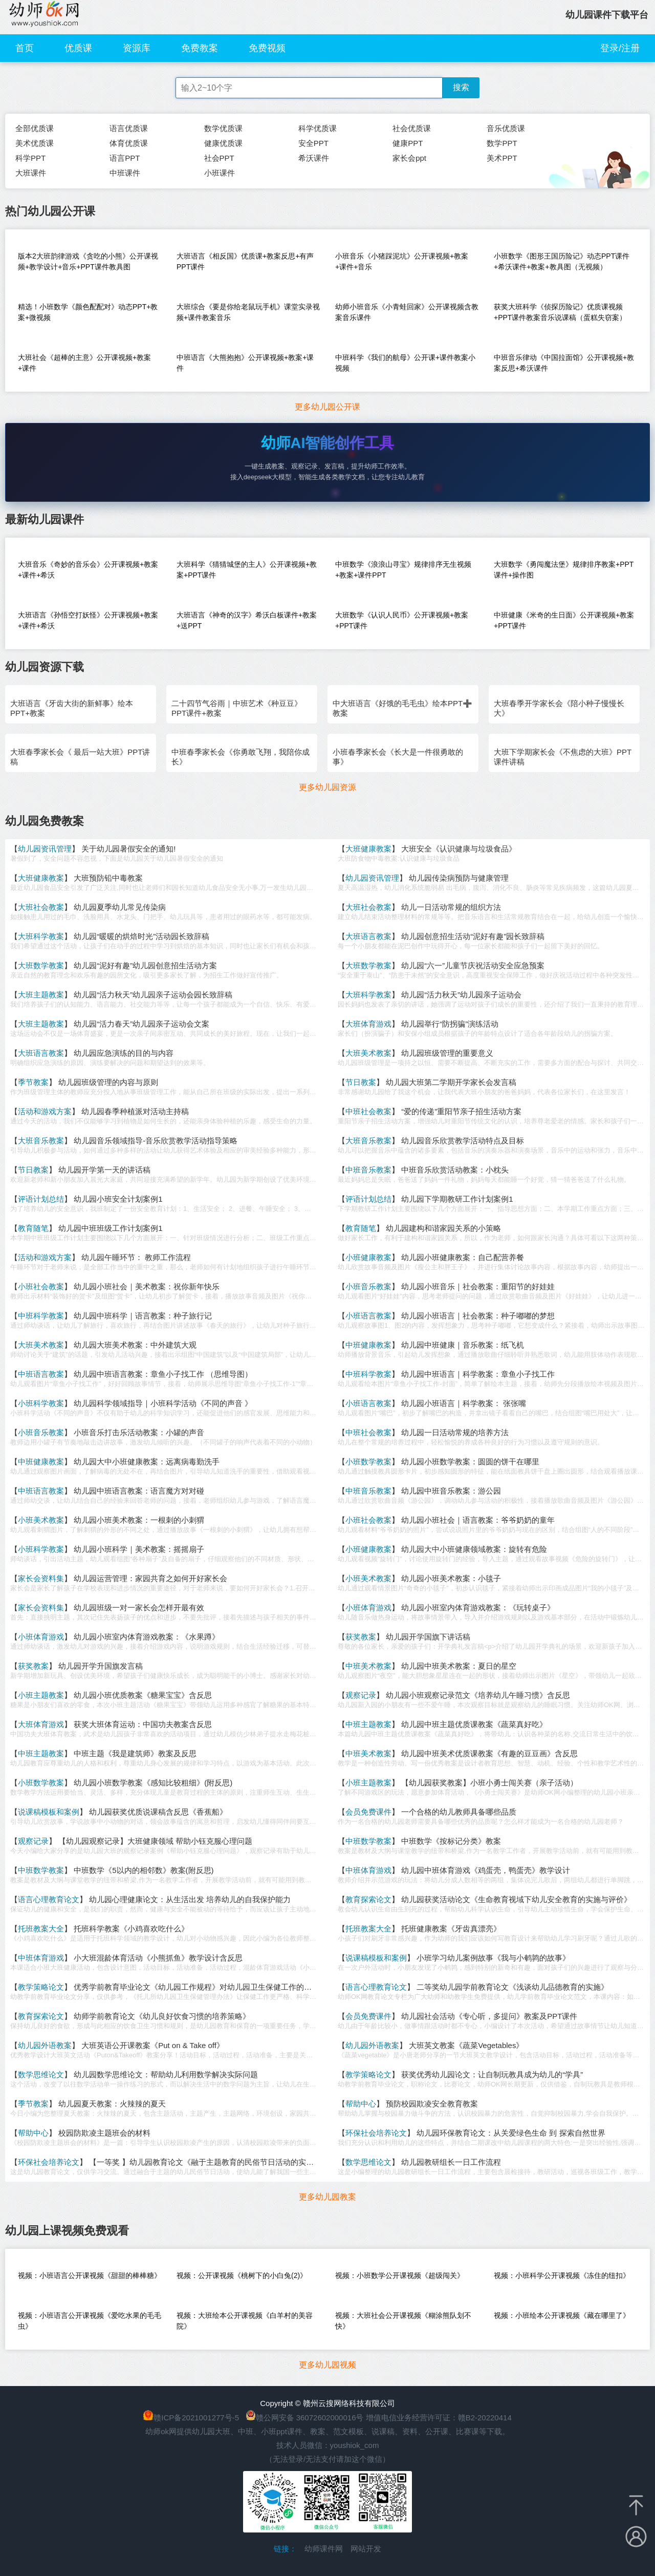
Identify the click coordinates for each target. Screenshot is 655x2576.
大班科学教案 (41, 936)
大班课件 (30, 172)
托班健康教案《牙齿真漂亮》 (451, 1928)
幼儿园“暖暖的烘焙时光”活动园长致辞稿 (141, 936)
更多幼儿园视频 (327, 2364)
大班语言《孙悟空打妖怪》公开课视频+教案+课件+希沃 (88, 620)
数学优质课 (223, 128)
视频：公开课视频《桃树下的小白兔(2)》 (242, 2275)
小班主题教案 (41, 1695)
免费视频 (267, 48)
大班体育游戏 (368, 1023)
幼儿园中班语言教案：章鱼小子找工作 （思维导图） (163, 1374)
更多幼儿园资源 (327, 787)
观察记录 (360, 1695)
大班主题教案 (41, 994)
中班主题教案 (368, 1724)
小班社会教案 (41, 1286)
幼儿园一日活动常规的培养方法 (455, 1432)
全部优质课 (34, 128)
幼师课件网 (323, 2548)
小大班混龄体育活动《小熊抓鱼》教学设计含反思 (158, 1957)
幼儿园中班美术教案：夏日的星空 (458, 1666)
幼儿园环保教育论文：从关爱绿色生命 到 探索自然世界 (511, 2132)
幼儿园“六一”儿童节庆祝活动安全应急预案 (472, 965)
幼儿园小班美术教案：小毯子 (451, 1578)
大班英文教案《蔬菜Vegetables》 (466, 2045)
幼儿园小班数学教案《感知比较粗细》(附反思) (153, 1782)
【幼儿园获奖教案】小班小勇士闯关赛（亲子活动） (489, 1782)
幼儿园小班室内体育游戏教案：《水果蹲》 (147, 1636)
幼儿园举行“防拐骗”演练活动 (449, 1023)
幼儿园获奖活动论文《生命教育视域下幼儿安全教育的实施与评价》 (516, 1899)
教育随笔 (33, 1228)
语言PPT (125, 158)
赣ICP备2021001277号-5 (196, 2417)
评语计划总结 (41, 1199)
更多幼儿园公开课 (327, 406)
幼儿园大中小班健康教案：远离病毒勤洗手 (147, 1461)
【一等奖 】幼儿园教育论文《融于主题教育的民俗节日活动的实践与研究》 (216, 2162)
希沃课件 (313, 158)
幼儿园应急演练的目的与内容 (123, 1053)
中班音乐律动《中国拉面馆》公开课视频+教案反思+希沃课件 (564, 362)
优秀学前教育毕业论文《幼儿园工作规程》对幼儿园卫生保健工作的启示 (196, 1987)
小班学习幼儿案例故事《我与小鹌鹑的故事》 (493, 1957)
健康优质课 (223, 143)
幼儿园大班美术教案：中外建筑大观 (135, 1344)
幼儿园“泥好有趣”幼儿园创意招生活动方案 (145, 965)
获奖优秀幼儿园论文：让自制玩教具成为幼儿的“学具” (492, 2074)
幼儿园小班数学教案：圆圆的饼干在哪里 (470, 1461)
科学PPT (30, 158)
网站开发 (366, 2548)
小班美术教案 (41, 1520)
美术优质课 (34, 143)
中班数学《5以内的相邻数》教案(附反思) (143, 1870)
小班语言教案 (368, 1315)
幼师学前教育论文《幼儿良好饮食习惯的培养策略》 (162, 2016)
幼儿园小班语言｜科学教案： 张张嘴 (463, 1403)
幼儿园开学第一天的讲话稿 (104, 1169)
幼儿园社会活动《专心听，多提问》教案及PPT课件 (489, 2016)
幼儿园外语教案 (45, 2045)
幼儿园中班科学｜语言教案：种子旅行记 (143, 1315)
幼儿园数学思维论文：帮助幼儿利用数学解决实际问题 (166, 2074)
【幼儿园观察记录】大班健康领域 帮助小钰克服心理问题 (155, 1841)
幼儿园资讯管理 (45, 848)
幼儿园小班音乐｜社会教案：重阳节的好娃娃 (478, 1286)
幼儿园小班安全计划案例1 (118, 1199)
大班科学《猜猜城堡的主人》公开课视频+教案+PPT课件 (247, 569)
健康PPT (407, 143)
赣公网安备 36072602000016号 (305, 2417)
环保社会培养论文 (376, 2132)
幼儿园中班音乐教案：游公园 (451, 1490)
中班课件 (125, 172)
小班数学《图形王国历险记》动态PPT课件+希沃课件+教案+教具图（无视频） (561, 261)
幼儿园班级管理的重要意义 (447, 1053)
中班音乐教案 (368, 1169)
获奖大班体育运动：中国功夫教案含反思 (143, 1724)
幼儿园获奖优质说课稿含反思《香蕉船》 (158, 1811)
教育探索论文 (368, 1899)
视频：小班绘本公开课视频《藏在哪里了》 (562, 2315)
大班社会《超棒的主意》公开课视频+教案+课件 (84, 362)
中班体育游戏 (368, 1870)
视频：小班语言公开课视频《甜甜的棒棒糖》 (89, 2275)
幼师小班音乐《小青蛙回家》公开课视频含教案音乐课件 (406, 312)
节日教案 (360, 1082)
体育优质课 (129, 143)
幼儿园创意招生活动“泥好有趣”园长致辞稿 (472, 936)
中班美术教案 (368, 1666)
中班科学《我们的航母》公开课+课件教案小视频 (405, 362)
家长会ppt (409, 158)
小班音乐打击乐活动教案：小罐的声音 (139, 1432)
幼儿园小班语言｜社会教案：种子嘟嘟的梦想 (478, 1315)
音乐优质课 (506, 128)
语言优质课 (129, 128)
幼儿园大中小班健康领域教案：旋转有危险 (474, 1549)
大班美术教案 (368, 1053)
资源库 (136, 48)
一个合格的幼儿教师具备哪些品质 (458, 1811)
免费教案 (199, 48)
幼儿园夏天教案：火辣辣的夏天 (112, 2103)
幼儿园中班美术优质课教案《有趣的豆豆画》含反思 (489, 1753)
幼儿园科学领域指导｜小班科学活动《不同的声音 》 (163, 1403)
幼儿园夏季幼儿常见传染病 (120, 907)
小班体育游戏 (368, 1607)
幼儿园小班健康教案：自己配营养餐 (462, 1257)
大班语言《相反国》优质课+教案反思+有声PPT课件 (245, 261)
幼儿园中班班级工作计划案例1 (110, 1228)
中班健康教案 (368, 1344)
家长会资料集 (41, 1578)
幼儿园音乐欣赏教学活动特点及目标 (462, 1140)
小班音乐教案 (368, 1286)
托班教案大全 (41, 1928)
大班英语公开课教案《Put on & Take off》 (152, 2045)
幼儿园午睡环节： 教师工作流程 (136, 1257)
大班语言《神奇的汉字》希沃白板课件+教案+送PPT (247, 620)
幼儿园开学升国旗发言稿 (100, 1666)
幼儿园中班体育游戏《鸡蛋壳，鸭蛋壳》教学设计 (485, 1870)
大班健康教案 (368, 848)
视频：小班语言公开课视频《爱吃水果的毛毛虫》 (89, 2320)
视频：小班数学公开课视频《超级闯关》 (399, 2275)
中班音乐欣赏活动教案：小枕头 (455, 1169)
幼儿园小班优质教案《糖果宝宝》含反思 (143, 1695)
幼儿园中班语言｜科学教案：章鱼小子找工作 (478, 1374)
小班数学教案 (368, 1461)
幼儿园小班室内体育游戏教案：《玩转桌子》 (478, 1607)
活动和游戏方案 (45, 1111)
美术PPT (502, 158)
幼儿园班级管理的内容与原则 (108, 1082)
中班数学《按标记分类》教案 (451, 1841)
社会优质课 (411, 128)
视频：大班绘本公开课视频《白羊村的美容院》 (245, 2320)
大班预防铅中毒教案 (108, 878)
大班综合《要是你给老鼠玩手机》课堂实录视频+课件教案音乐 (248, 312)
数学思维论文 (41, 2074)
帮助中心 (360, 2103)
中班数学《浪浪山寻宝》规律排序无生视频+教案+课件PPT (403, 569)
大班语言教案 (368, 936)
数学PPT (502, 143)
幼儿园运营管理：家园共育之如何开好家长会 (150, 1578)
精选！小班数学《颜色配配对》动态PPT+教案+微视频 (88, 312)
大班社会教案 (41, 907)
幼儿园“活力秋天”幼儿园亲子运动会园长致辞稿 (153, 994)
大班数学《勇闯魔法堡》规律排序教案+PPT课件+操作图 (564, 569)
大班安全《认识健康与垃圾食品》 (458, 848)
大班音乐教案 (41, 1140)
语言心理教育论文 (48, 1899)
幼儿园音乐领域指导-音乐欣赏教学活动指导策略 (155, 1140)
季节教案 (33, 1082)
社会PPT (219, 158)
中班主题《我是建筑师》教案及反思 (135, 1753)
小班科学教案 (41, 1403)
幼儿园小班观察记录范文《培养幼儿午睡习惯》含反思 (478, 1695)
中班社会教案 (368, 1111)
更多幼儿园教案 (327, 2196)
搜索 (461, 87)
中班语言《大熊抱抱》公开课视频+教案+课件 (245, 362)
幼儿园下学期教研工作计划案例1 (457, 1199)
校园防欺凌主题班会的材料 (104, 2132)
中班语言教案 (41, 1374)
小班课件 (219, 172)
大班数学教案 (41, 965)
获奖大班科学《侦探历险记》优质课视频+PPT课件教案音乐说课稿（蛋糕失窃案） (560, 312)
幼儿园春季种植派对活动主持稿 (135, 1111)
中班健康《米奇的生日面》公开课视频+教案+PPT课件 (564, 620)
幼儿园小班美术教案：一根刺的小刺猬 (139, 1520)
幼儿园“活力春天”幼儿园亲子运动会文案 (141, 1023)
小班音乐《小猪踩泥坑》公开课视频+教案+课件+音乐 (401, 261)
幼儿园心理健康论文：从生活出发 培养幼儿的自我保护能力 (190, 1899)
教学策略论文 (41, 1987)
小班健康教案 (368, 1257)
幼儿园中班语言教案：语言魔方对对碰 (139, 1490)
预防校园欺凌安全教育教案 (432, 2103)
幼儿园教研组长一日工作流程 (451, 2162)
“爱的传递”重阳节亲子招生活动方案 (461, 1111)
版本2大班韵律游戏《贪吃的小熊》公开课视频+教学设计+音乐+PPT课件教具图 (88, 261)
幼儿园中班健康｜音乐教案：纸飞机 (462, 1344)
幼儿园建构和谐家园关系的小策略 (443, 1228)
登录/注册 (620, 48)
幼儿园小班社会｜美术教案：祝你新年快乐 (147, 1286)
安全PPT (313, 143)
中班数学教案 (368, 1841)
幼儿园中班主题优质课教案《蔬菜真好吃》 (474, 1724)
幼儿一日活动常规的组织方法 (451, 907)
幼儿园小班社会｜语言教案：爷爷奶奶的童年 (478, 1520)
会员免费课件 (368, 1811)
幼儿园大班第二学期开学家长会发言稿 (451, 1082)
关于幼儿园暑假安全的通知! (128, 848)
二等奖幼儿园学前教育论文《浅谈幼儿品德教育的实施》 (512, 1987)
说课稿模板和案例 (48, 1811)
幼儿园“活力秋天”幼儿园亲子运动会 (461, 994)
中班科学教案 (41, 1315)
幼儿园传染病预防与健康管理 (459, 878)
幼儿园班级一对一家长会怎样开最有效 (139, 1607)
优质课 (78, 48)
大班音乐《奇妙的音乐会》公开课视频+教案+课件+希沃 (88, 569)
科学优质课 (317, 128)
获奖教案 (360, 1636)
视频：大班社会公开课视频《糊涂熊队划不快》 (403, 2320)
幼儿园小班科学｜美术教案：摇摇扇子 (139, 1549)
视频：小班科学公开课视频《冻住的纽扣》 (562, 2275)
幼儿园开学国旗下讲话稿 (428, 1636)
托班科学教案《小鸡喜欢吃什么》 (131, 1928)
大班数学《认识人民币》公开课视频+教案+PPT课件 (401, 620)
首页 (24, 48)
